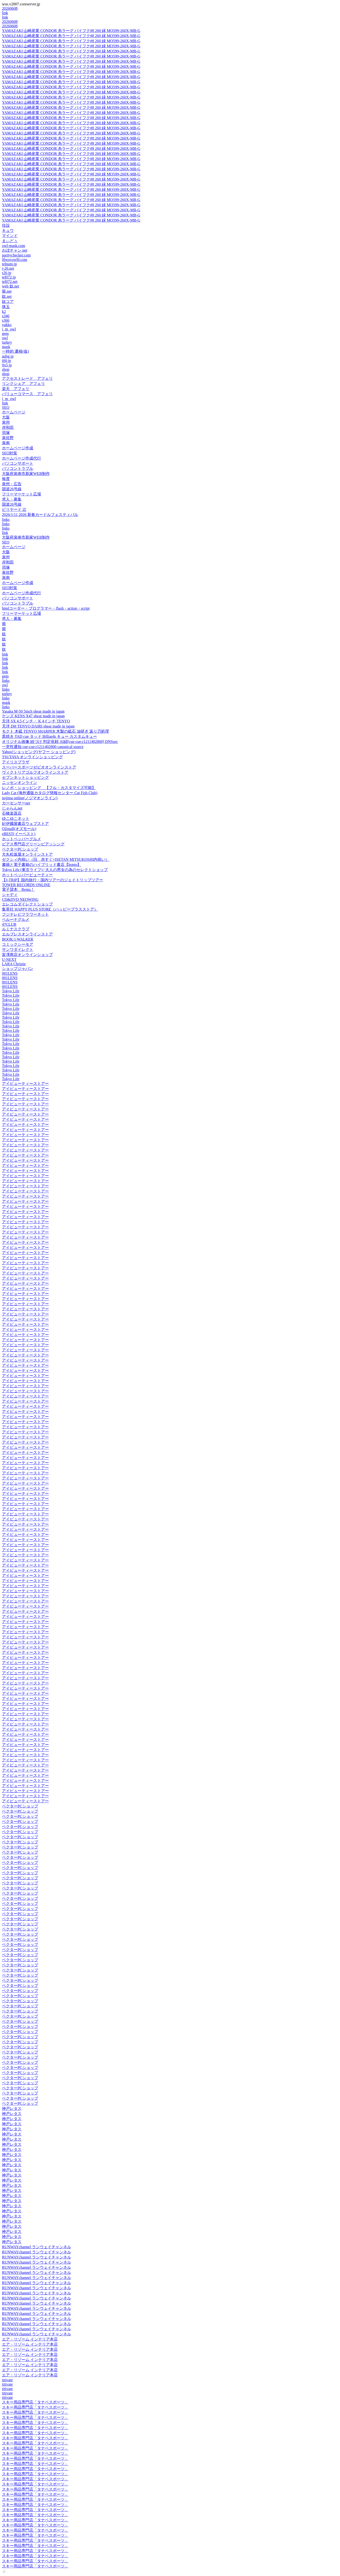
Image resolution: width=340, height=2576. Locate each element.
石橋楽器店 (11, 813)
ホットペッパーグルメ (21, 839)
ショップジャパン (17, 968)
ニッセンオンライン (19, 782)
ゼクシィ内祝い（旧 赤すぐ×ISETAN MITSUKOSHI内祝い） (55, 859)
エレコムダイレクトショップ (27, 904)
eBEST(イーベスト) (18, 834)
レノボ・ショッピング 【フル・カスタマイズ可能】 (49, 788)
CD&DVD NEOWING (20, 899)
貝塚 (6, 433)
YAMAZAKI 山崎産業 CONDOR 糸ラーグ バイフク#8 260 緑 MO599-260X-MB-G (71, 31)
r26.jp (6, 273)
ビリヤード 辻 (14, 509)
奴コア (8, 301)
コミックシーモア (17, 944)
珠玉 (6, 307)
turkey (7, 342)
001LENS (10, 973)
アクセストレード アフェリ (27, 378)
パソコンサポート (17, 463)
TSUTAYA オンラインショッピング (32, 757)
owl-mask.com (13, 246)
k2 (4, 311)
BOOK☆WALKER (17, 939)
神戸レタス (11, 2108)
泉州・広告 (11, 484)
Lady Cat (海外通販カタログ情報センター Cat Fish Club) (49, 793)
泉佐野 (8, 438)
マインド (10, 236)
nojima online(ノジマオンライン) (29, 798)
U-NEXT (9, 959)
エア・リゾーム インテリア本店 (30, 2339)
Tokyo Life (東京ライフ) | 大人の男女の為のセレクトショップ (55, 870)
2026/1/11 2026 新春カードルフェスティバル (40, 515)
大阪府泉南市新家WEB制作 (26, 474)
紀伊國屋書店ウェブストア (25, 823)
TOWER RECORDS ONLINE (26, 885)
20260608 (10, 8)
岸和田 (8, 427)
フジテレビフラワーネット (25, 914)
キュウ (8, 230)
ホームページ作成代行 (21, 458)
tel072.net (10, 281)
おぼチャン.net (14, 250)
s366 (5, 320)
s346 (5, 316)
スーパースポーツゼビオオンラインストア (39, 767)
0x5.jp (7, 365)
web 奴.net (10, 286)
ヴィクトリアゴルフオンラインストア (35, 772)
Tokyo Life (10, 991)
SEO (5, 407)
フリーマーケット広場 (21, 494)
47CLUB (9, 924)
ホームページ (13, 412)
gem (5, 333)
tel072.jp (9, 277)
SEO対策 (9, 453)
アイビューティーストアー (25, 1083)
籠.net (7, 291)
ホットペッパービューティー (27, 875)
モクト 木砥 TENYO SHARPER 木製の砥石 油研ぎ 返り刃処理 (55, 731)
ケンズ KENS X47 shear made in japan (33, 716)
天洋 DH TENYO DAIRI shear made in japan (38, 726)
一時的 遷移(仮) (15, 351)
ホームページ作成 (17, 448)
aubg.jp (8, 356)
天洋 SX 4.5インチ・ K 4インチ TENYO (36, 721)
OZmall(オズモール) (19, 829)
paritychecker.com (16, 255)
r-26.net (8, 268)
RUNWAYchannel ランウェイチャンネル (36, 2247)
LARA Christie (14, 964)
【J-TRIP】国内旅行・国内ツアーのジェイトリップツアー (52, 880)
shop (5, 369)
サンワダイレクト (17, 949)
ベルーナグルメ (15, 919)
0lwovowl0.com (14, 259)
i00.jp (6, 361)
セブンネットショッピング (25, 777)
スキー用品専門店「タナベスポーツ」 (35, 2402)
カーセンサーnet (16, 803)
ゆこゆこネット (15, 818)
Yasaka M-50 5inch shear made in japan (33, 711)
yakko (6, 325)
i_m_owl (9, 329)
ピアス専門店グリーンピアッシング (33, 844)
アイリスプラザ (15, 762)
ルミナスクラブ (15, 929)
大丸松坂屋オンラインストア (27, 854)
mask (6, 347)
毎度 (6, 479)
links (6, 519)
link (5, 13)
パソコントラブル (17, 468)
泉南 (6, 443)
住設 (6, 225)
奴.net (7, 296)
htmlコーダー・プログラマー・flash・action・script (46, 608)
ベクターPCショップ (20, 849)
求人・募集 (11, 499)
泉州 (6, 422)
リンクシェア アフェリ (23, 383)
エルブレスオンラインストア (27, 934)
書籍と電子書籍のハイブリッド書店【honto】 (41, 864)
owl (5, 338)
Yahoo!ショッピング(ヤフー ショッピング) (38, 752)
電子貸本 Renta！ (18, 889)
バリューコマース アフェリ (27, 394)
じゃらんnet (12, 808)
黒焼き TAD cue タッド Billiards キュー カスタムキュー (49, 736)
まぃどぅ (10, 241)
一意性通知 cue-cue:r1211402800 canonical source (43, 747)
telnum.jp (9, 264)
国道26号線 (11, 489)
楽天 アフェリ (15, 389)
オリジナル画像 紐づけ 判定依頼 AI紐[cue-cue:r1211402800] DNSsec (60, 741)
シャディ (10, 895)
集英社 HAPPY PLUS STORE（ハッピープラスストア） (50, 909)
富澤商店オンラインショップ (27, 955)
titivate (7, 2380)
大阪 (6, 417)
